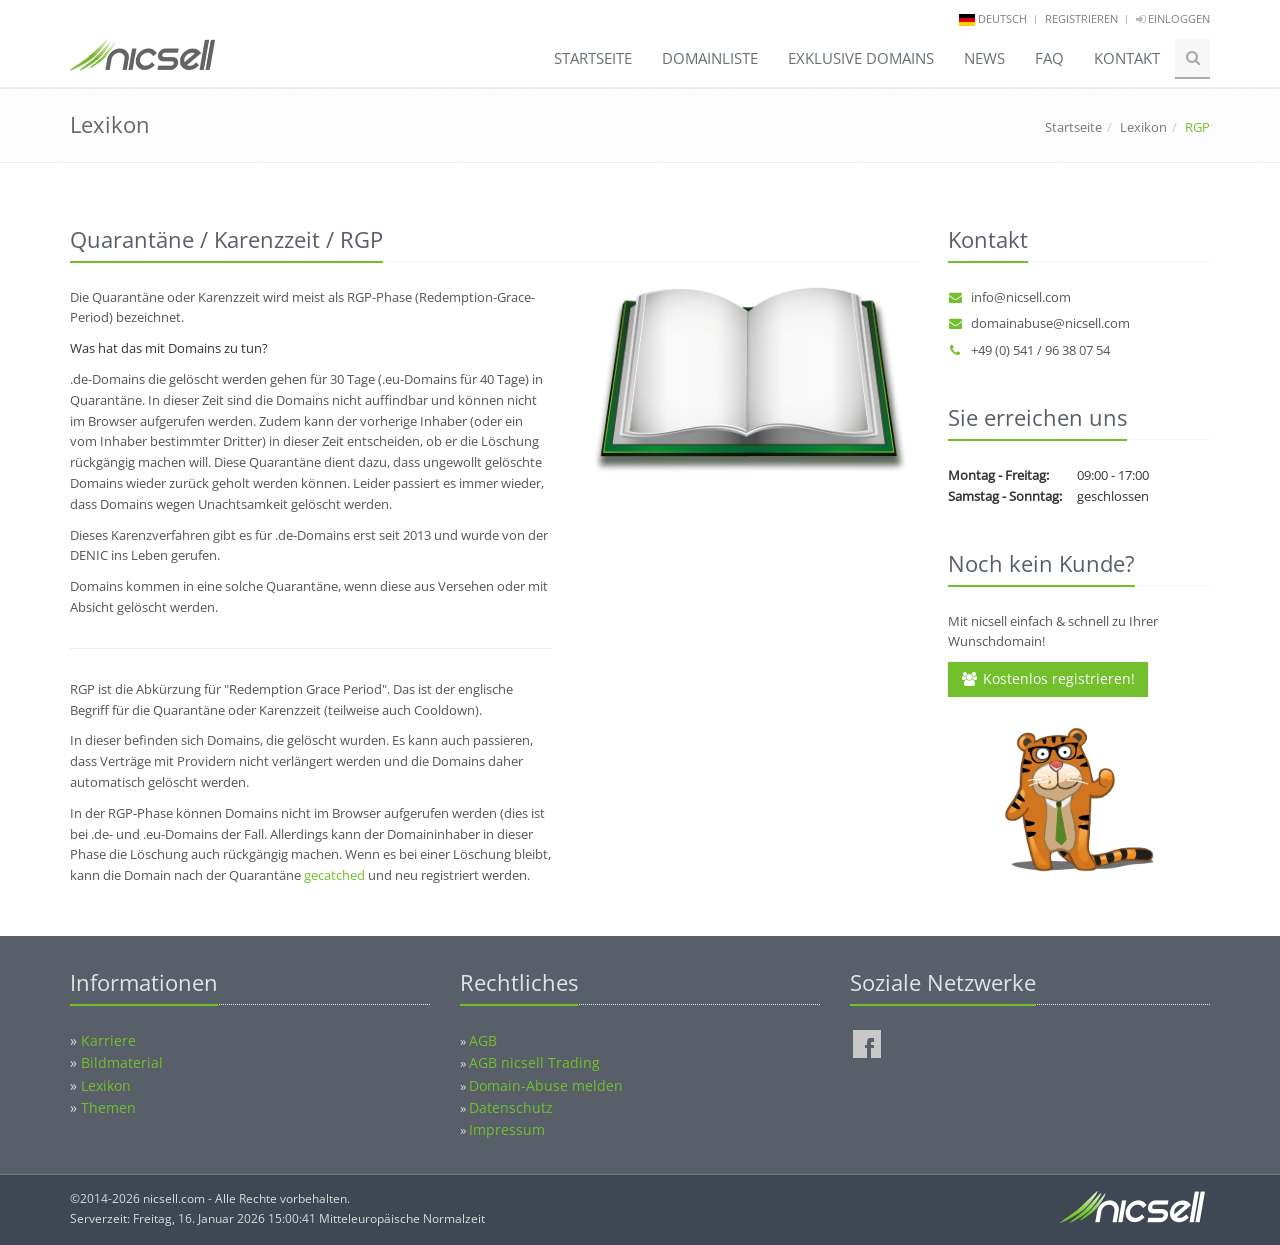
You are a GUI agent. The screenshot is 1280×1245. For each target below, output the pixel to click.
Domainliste (710, 58)
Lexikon (1143, 127)
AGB (483, 1040)
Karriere (108, 1040)
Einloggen (1173, 18)
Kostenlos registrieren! (1048, 678)
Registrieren (1081, 18)
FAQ (1049, 58)
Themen (108, 1107)
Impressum (507, 1129)
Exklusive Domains (861, 58)
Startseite (593, 58)
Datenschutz (511, 1107)
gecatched (334, 875)
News (984, 58)
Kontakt (1127, 58)
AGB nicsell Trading (534, 1062)
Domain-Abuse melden (546, 1085)
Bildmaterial (122, 1062)
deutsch (1002, 18)
